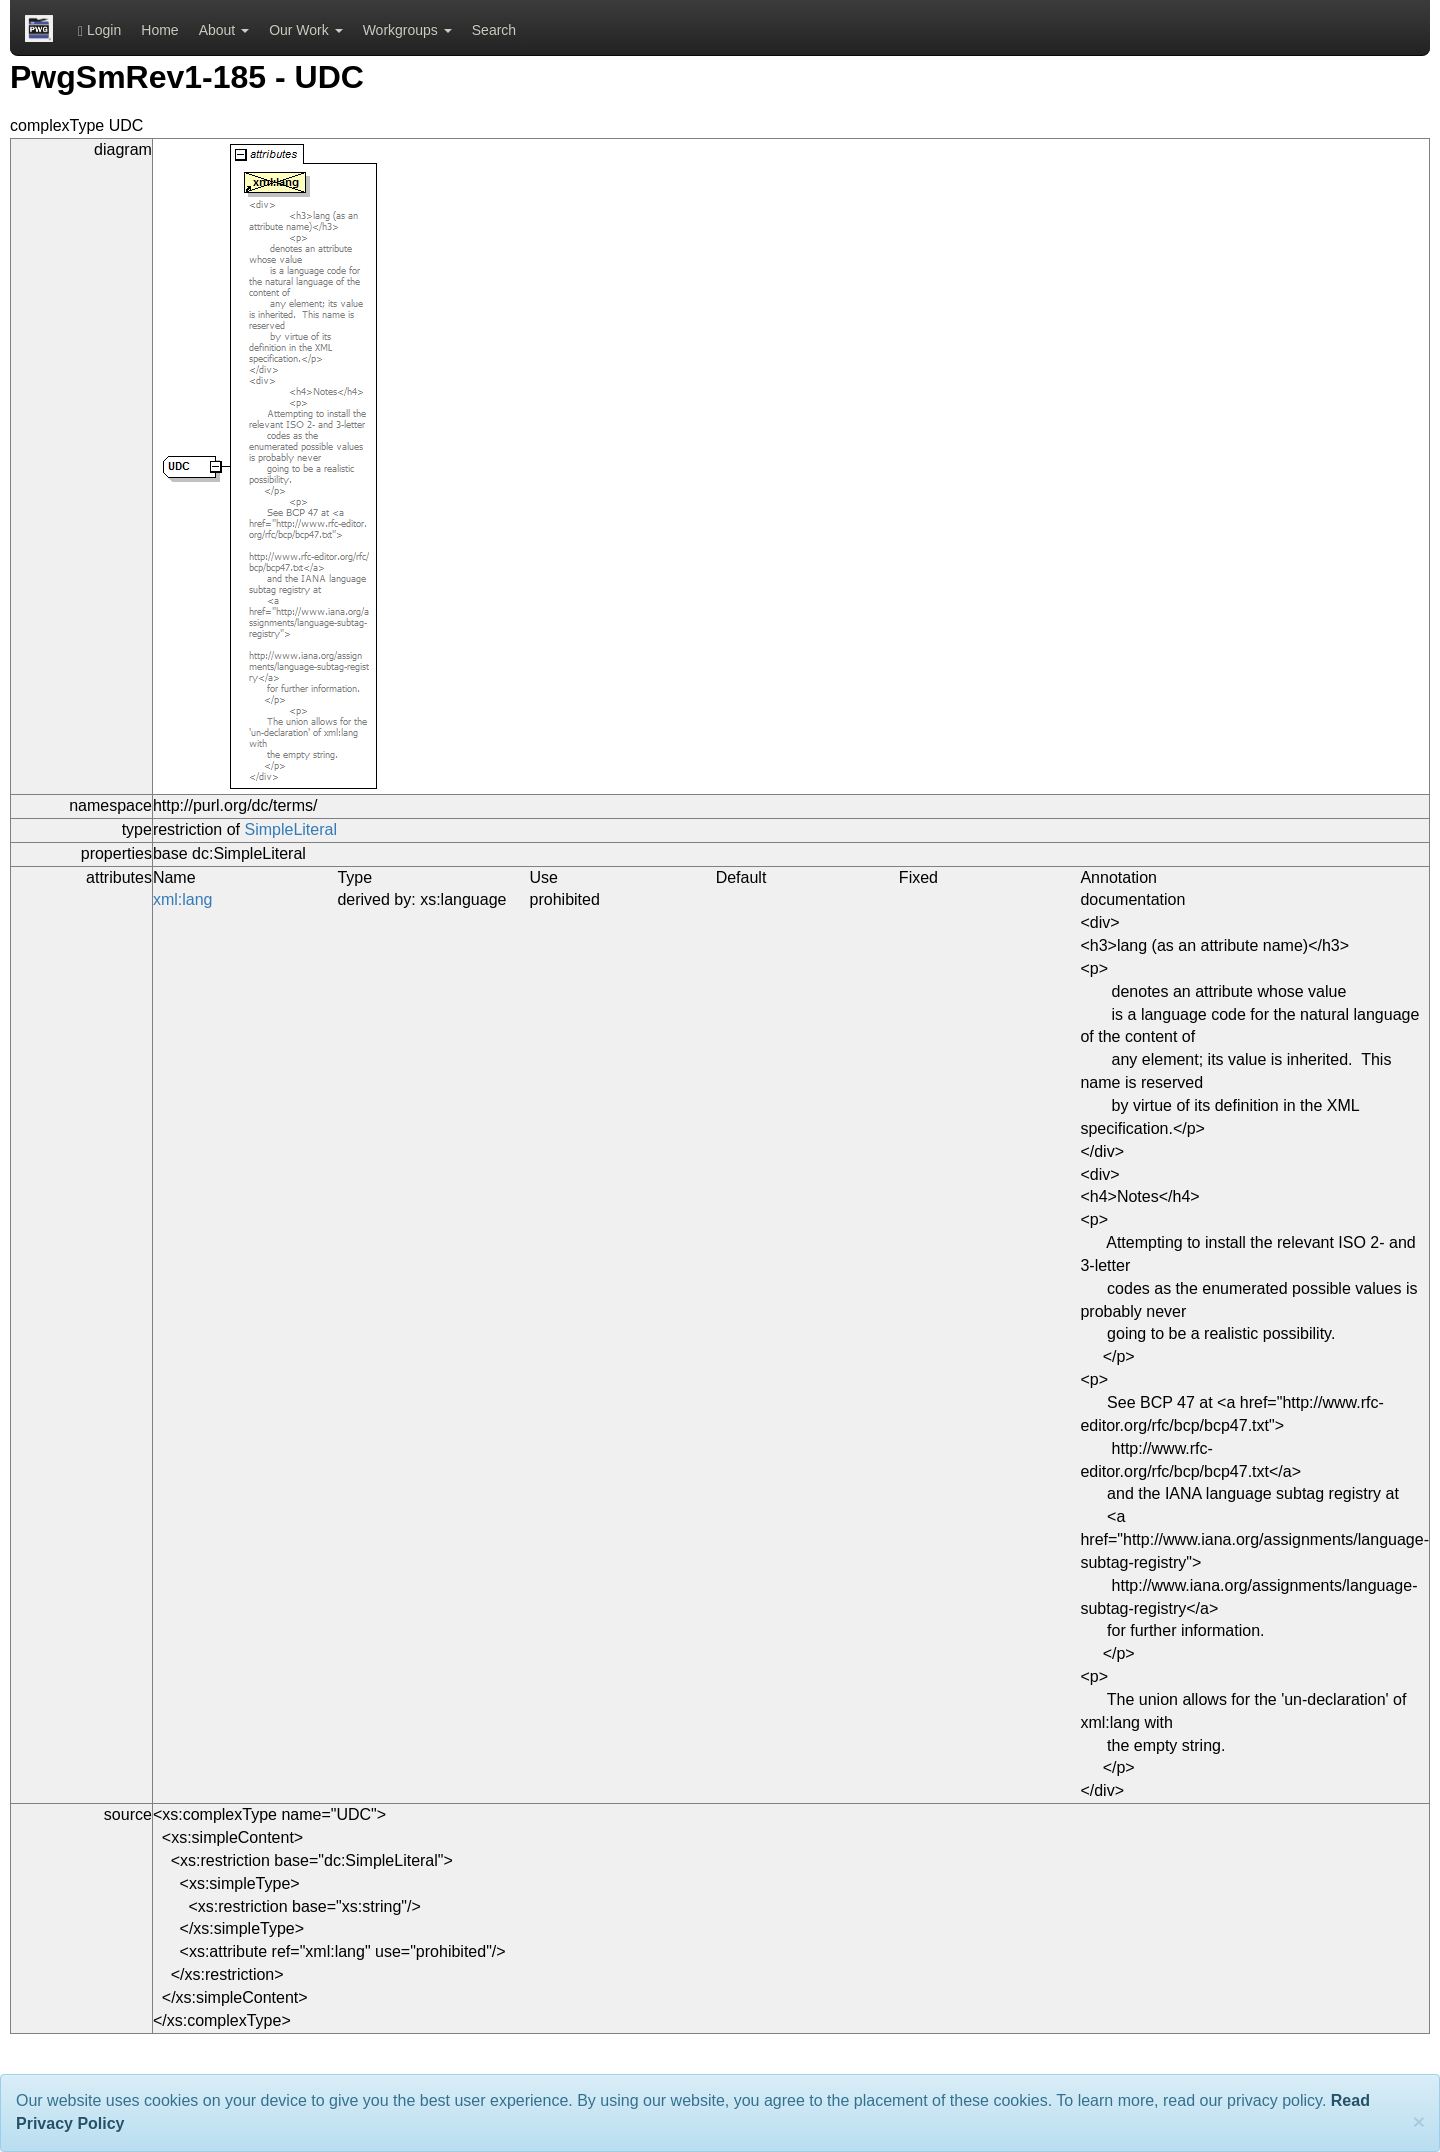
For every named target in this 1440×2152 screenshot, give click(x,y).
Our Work (306, 30)
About (224, 30)
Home (159, 30)
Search (494, 30)
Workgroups (407, 30)
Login (99, 30)
